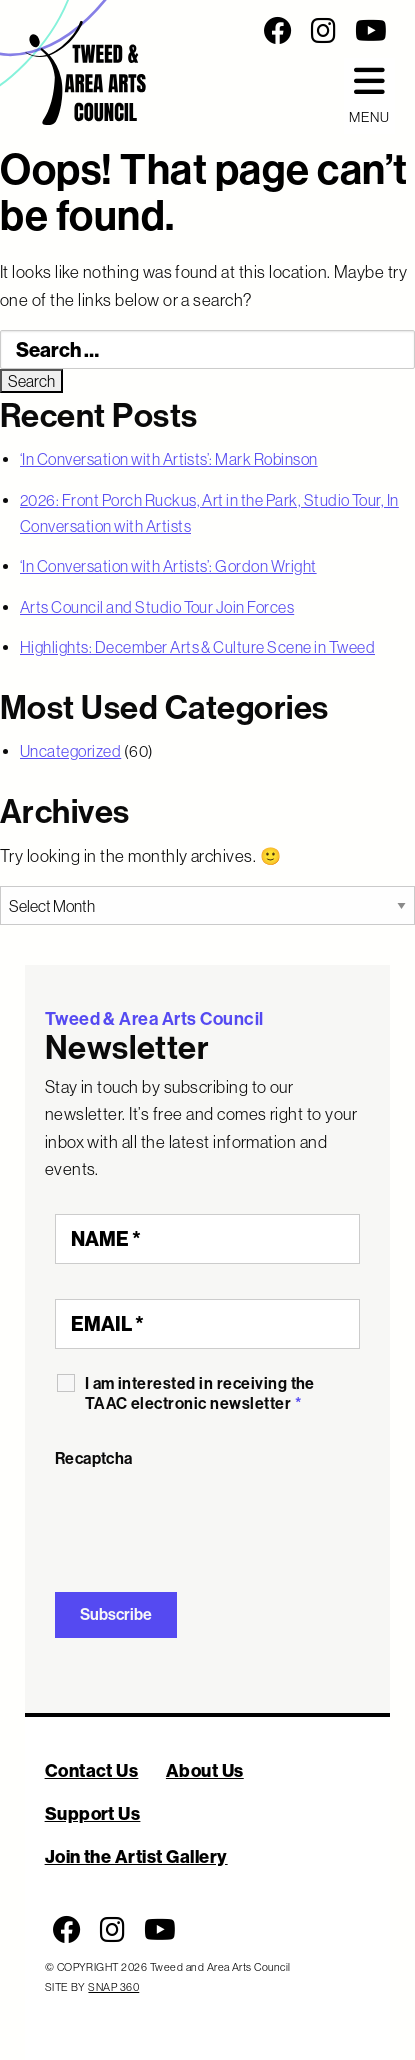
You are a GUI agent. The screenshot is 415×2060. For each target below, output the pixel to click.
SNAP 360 (113, 1987)
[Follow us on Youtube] (371, 31)
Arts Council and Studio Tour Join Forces (157, 607)
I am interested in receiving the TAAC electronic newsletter (200, 1393)
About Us (205, 1770)
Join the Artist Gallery (136, 1856)
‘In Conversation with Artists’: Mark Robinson (169, 459)
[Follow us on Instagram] (323, 31)
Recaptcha (94, 1458)
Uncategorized (70, 751)
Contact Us (92, 1770)
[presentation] (207, 1518)
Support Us (93, 1813)
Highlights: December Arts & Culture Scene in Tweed (197, 647)
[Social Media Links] (294, 31)
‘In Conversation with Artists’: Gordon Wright (168, 566)
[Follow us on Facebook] (278, 31)
